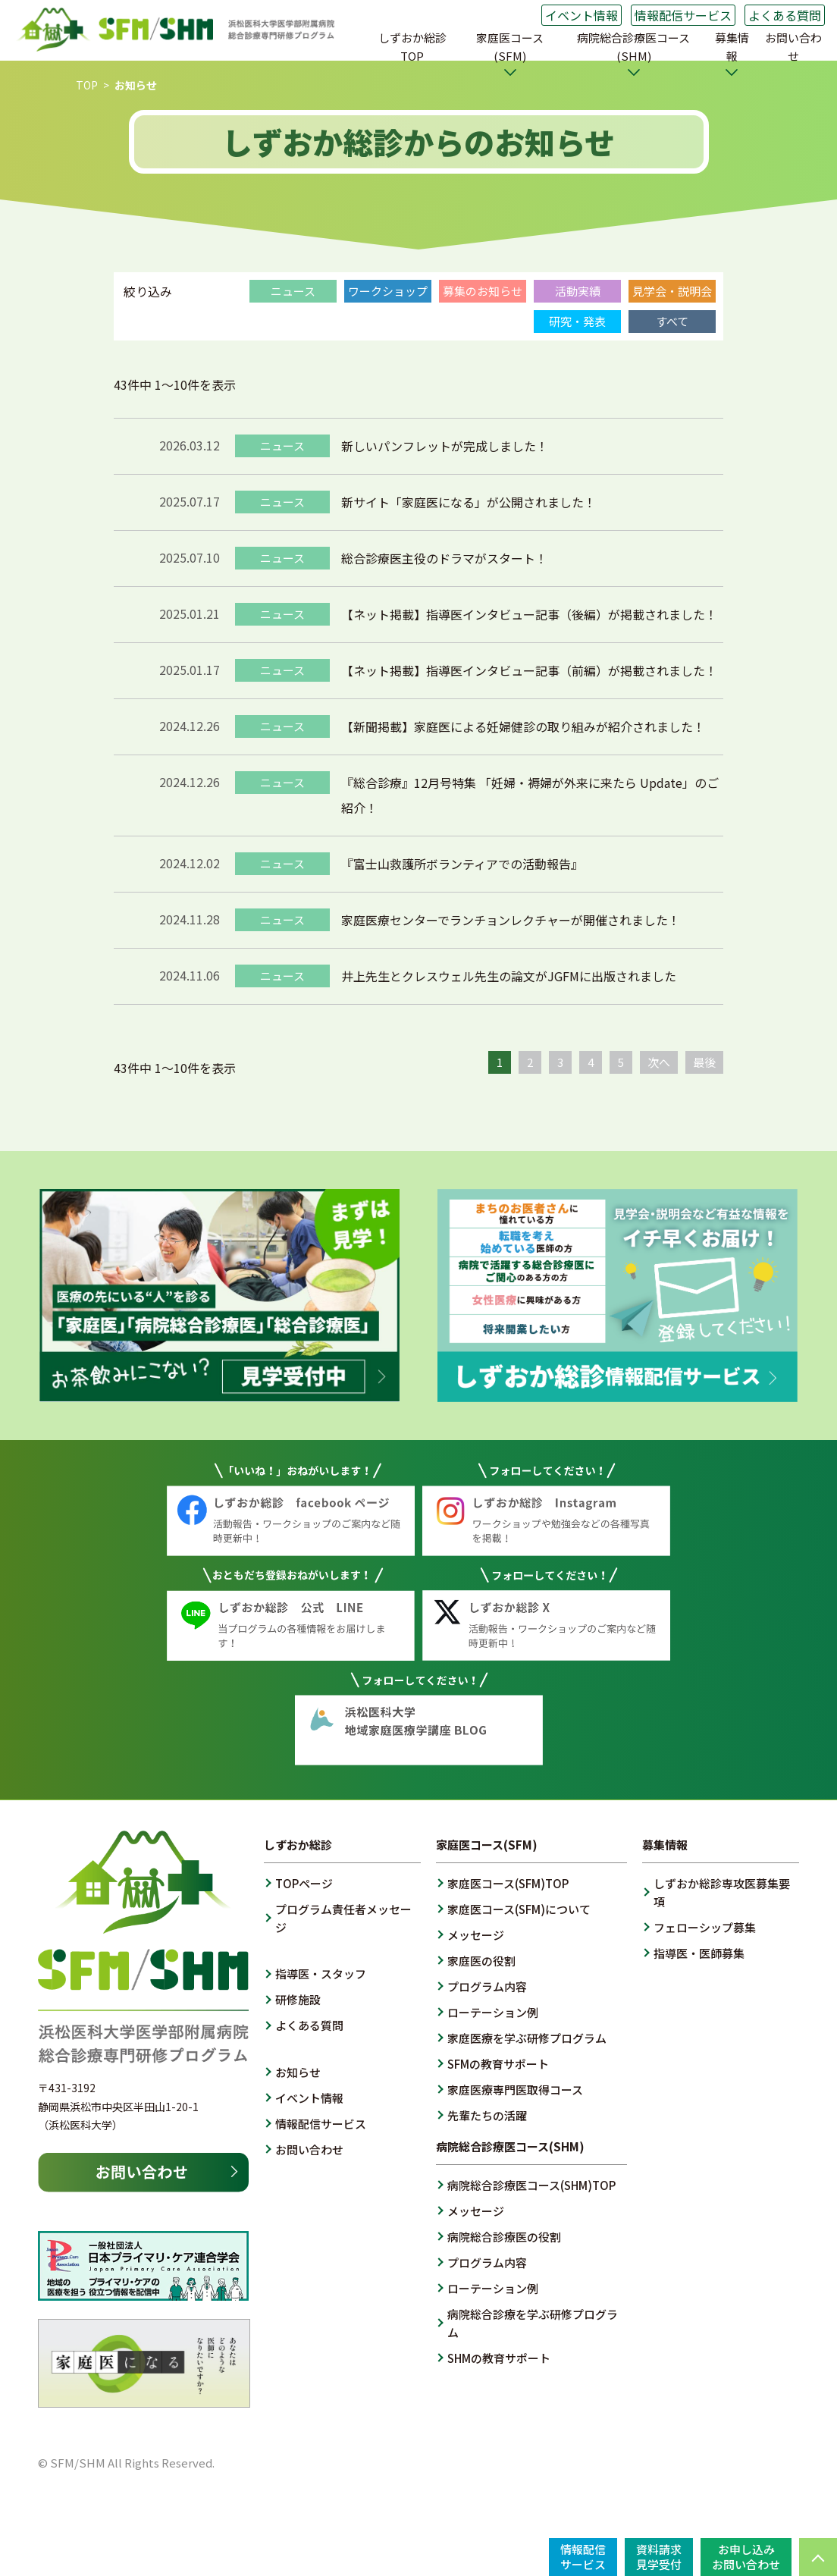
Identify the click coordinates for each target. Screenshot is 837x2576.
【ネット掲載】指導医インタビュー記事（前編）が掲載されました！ (529, 670)
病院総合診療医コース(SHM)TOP (531, 2185)
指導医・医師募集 (699, 1953)
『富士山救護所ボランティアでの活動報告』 (462, 864)
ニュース (293, 291)
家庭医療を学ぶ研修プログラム (527, 2038)
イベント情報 (581, 15)
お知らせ (298, 2072)
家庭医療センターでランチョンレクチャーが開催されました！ (510, 920)
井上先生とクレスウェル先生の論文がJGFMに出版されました (508, 976)
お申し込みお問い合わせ (746, 2556)
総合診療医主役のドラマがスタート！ (444, 558)
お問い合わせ (793, 47)
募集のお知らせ (482, 291)
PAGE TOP (818, 2557)
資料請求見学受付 (659, 2556)
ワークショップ (388, 291)
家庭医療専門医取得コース (515, 2090)
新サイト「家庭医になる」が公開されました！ (468, 502)
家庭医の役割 (481, 1961)
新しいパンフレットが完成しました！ (444, 446)
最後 (704, 1062)
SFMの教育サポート (498, 2064)
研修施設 (298, 1999)
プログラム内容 (487, 1986)
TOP (87, 85)
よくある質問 (784, 15)
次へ (658, 1062)
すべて (672, 321)
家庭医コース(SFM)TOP (508, 1883)
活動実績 (577, 291)
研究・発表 (577, 321)
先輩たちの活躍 (487, 2115)
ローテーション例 (492, 2012)
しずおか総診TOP (412, 47)
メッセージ (475, 1935)
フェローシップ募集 (705, 1927)
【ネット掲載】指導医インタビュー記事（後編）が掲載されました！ (529, 614)
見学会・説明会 (672, 291)
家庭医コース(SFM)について (519, 1909)
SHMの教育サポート (498, 2358)
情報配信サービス (683, 15)
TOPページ (304, 1883)
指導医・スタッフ (320, 1973)
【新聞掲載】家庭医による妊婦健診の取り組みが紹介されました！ (523, 726)
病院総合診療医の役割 (504, 2237)
